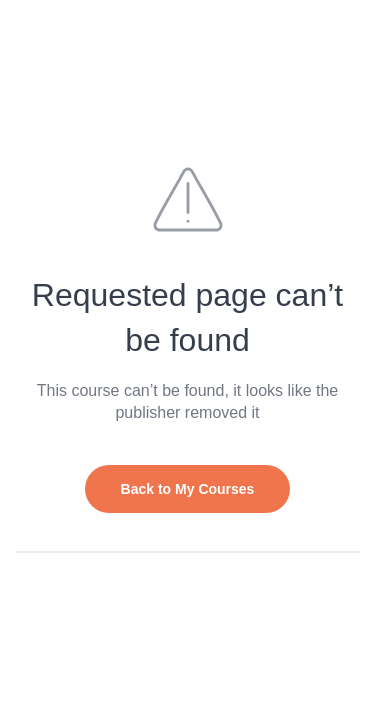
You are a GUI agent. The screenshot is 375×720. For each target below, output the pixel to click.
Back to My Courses (188, 489)
